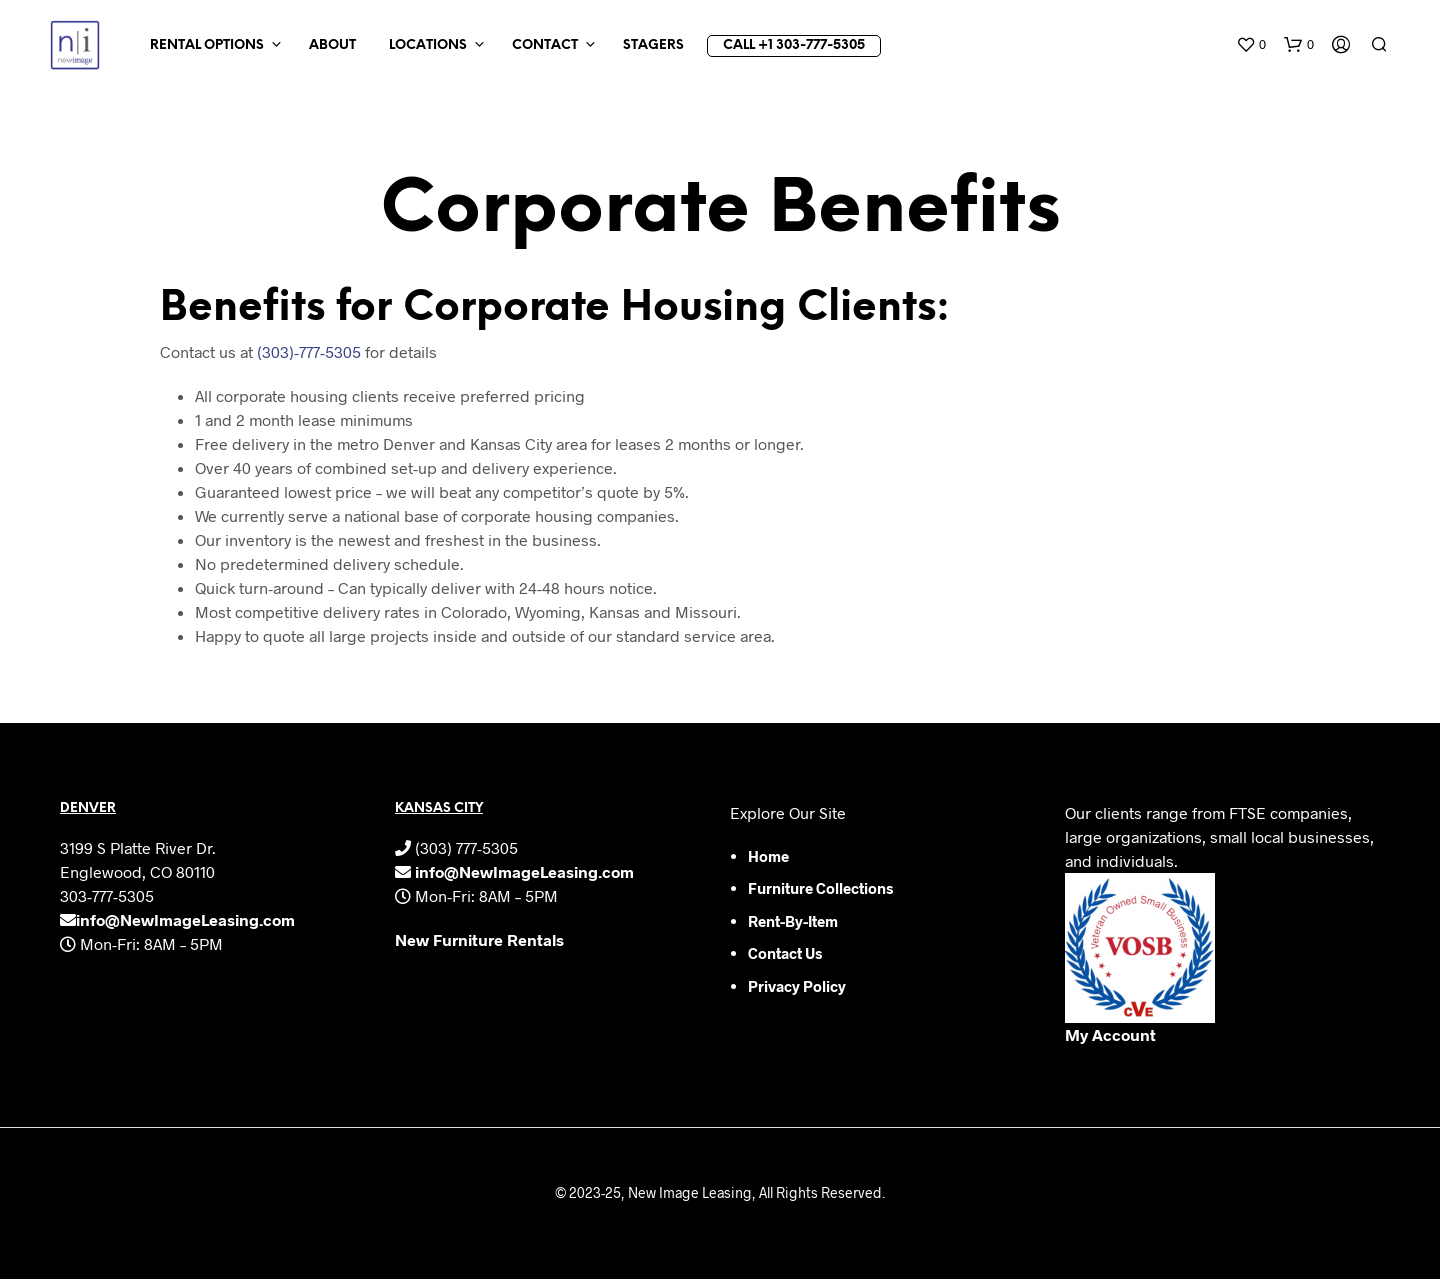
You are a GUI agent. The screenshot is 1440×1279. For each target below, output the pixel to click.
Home (768, 856)
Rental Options (207, 45)
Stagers (653, 45)
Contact (545, 45)
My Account (1110, 1034)
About (332, 45)
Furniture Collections (820, 888)
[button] (1251, 45)
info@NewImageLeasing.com (185, 919)
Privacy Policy (797, 986)
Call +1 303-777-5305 (794, 45)
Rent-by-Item (793, 921)
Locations (428, 45)
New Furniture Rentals (479, 939)
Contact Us (785, 953)
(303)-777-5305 (309, 351)
